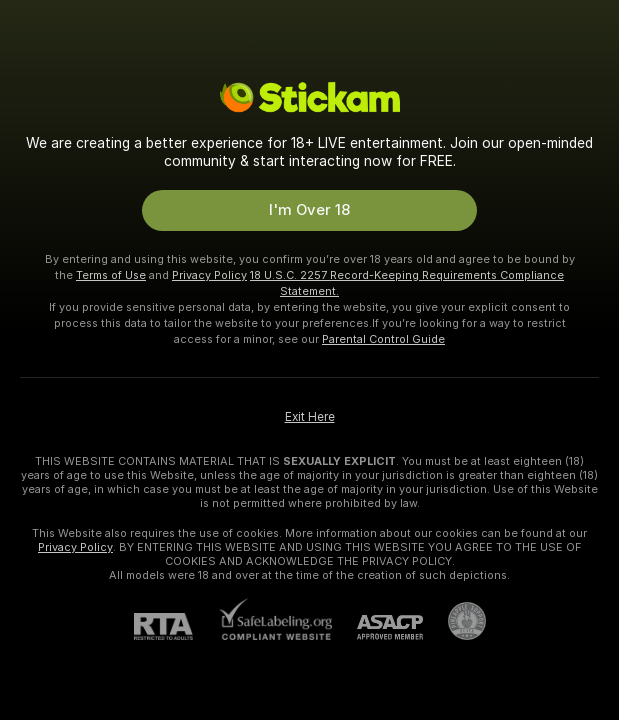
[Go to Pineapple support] (454, 621)
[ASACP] (377, 627)
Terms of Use (111, 275)
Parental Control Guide (383, 339)
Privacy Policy (209, 275)
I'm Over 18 (309, 210)
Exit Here (310, 417)
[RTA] (176, 626)
